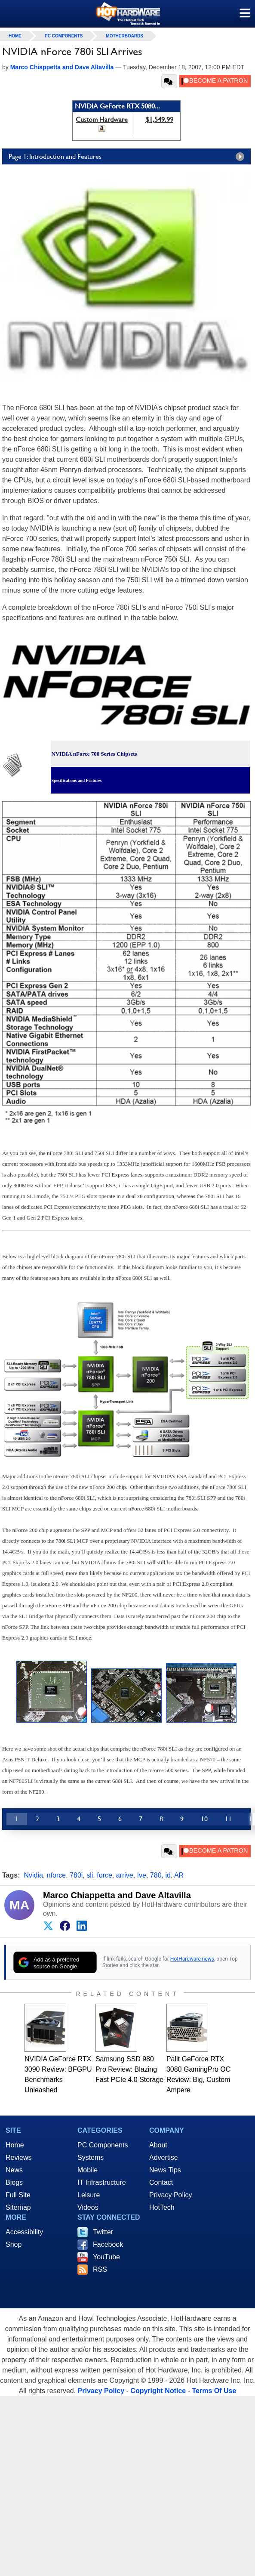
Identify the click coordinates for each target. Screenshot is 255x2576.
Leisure (88, 2195)
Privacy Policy (170, 2195)
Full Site (18, 2195)
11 (228, 1819)
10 (204, 1819)
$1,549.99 (159, 119)
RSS (100, 2269)
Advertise (163, 2157)
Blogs (14, 2182)
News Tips (165, 2170)
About (158, 2145)
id (167, 1875)
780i (76, 1875)
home (15, 36)
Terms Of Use (214, 2390)
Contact (161, 2182)
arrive (124, 1875)
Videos (87, 2207)
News (14, 2170)
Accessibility (24, 2232)
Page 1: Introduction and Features (129, 156)
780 (156, 1875)
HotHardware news (192, 1959)
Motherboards (124, 36)
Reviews (18, 2157)
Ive (141, 1875)
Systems (90, 2157)
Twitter (103, 2232)
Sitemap (18, 2207)
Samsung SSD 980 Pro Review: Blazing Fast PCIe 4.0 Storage (129, 2069)
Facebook (108, 2244)
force (104, 1875)
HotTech (162, 2207)
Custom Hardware (102, 119)
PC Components (64, 36)
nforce (56, 1875)
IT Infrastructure (101, 2182)
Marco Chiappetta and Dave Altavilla (117, 1895)
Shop (14, 2244)
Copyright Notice (158, 2390)
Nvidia (33, 1875)
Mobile (87, 2170)
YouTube (106, 2257)
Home (15, 2145)
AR (179, 1875)
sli (89, 1875)
